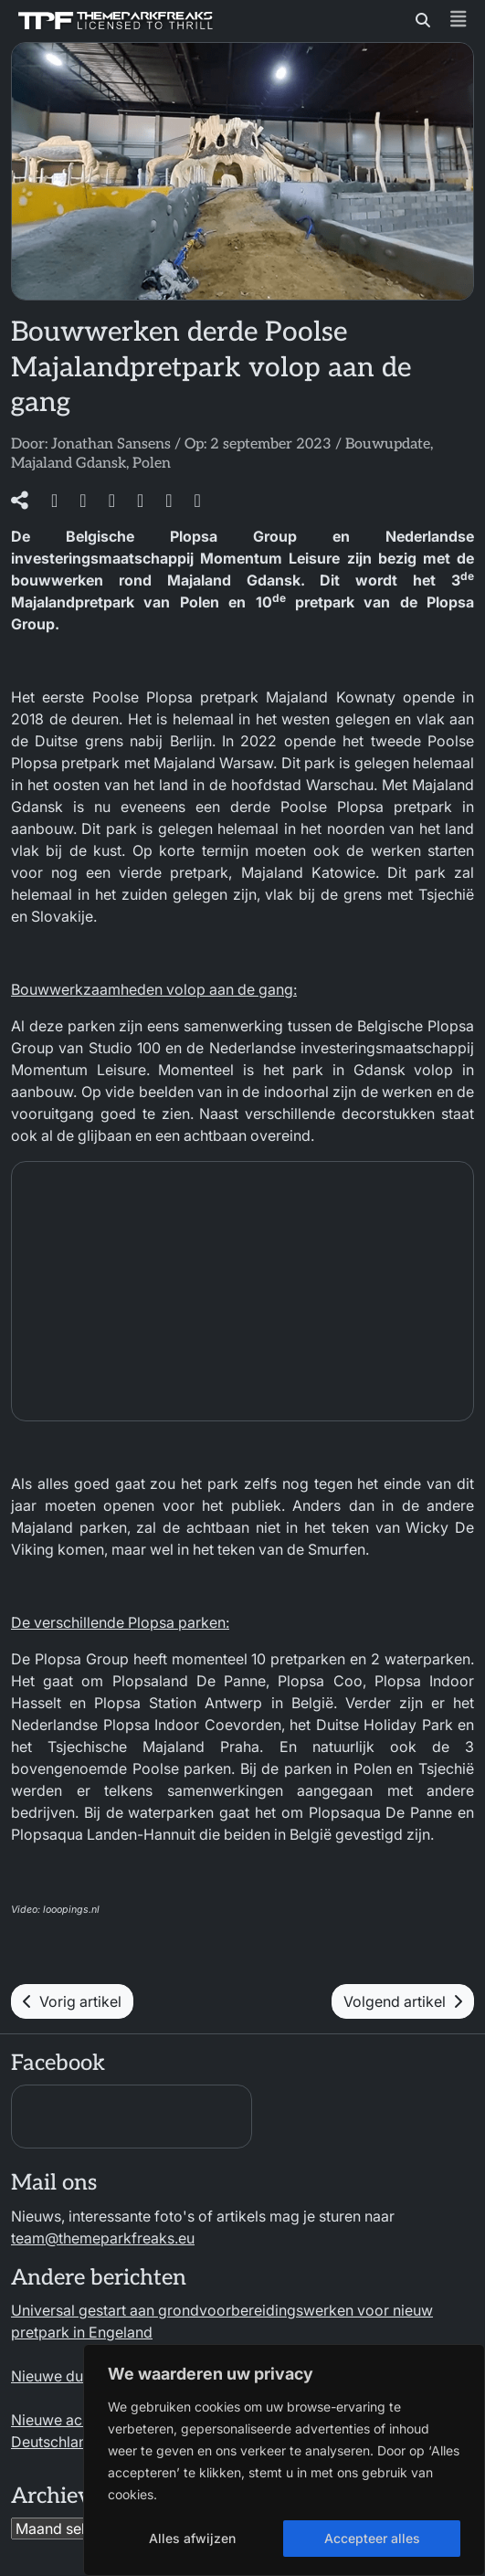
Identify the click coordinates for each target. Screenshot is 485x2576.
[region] (284, 2460)
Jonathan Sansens (111, 444)
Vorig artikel (72, 2001)
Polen (151, 463)
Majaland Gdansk (68, 463)
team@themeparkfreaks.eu (103, 2238)
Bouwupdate (387, 444)
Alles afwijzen (192, 2538)
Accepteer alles (372, 2538)
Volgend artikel (402, 2001)
